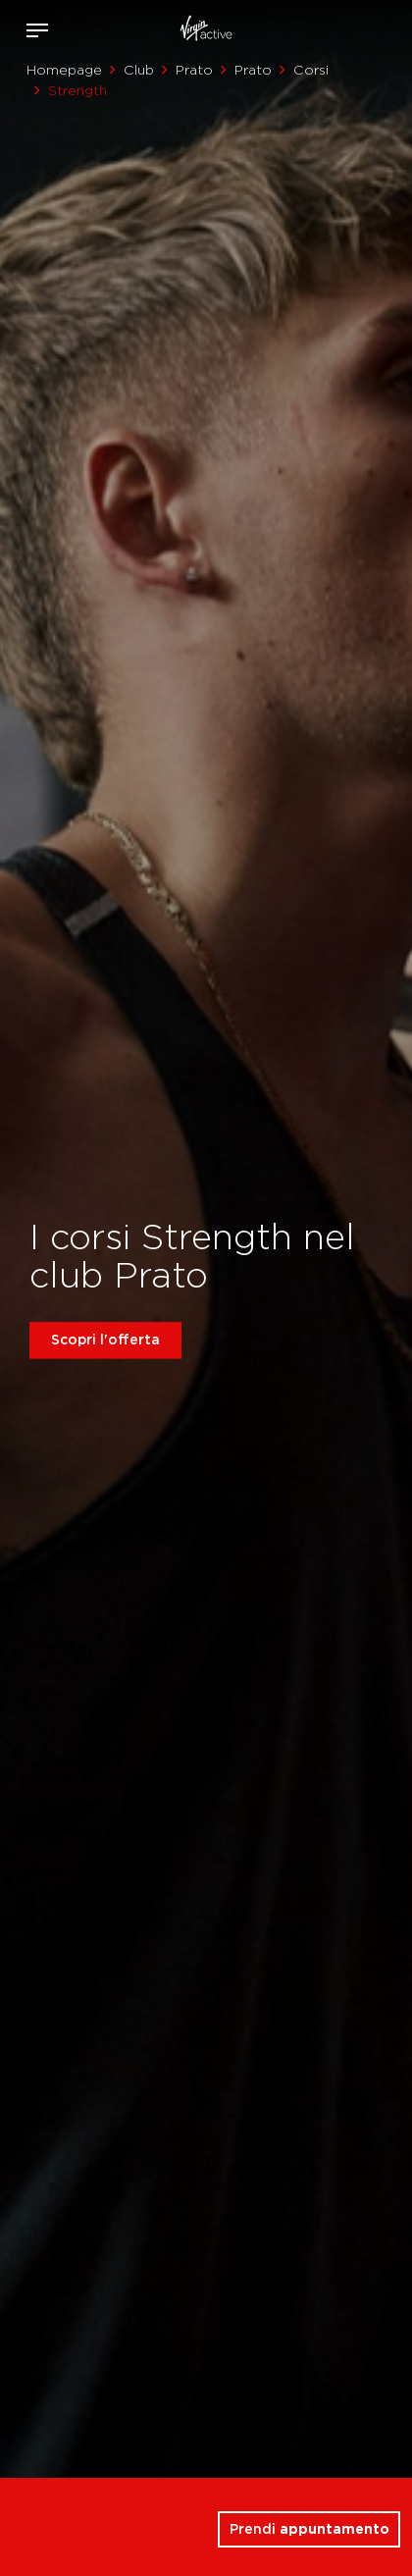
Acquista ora (361, 26)
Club (139, 70)
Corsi (311, 70)
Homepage (64, 70)
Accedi (332, 30)
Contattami (390, 26)
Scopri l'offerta (105, 1339)
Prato (194, 70)
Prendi (309, 2529)
